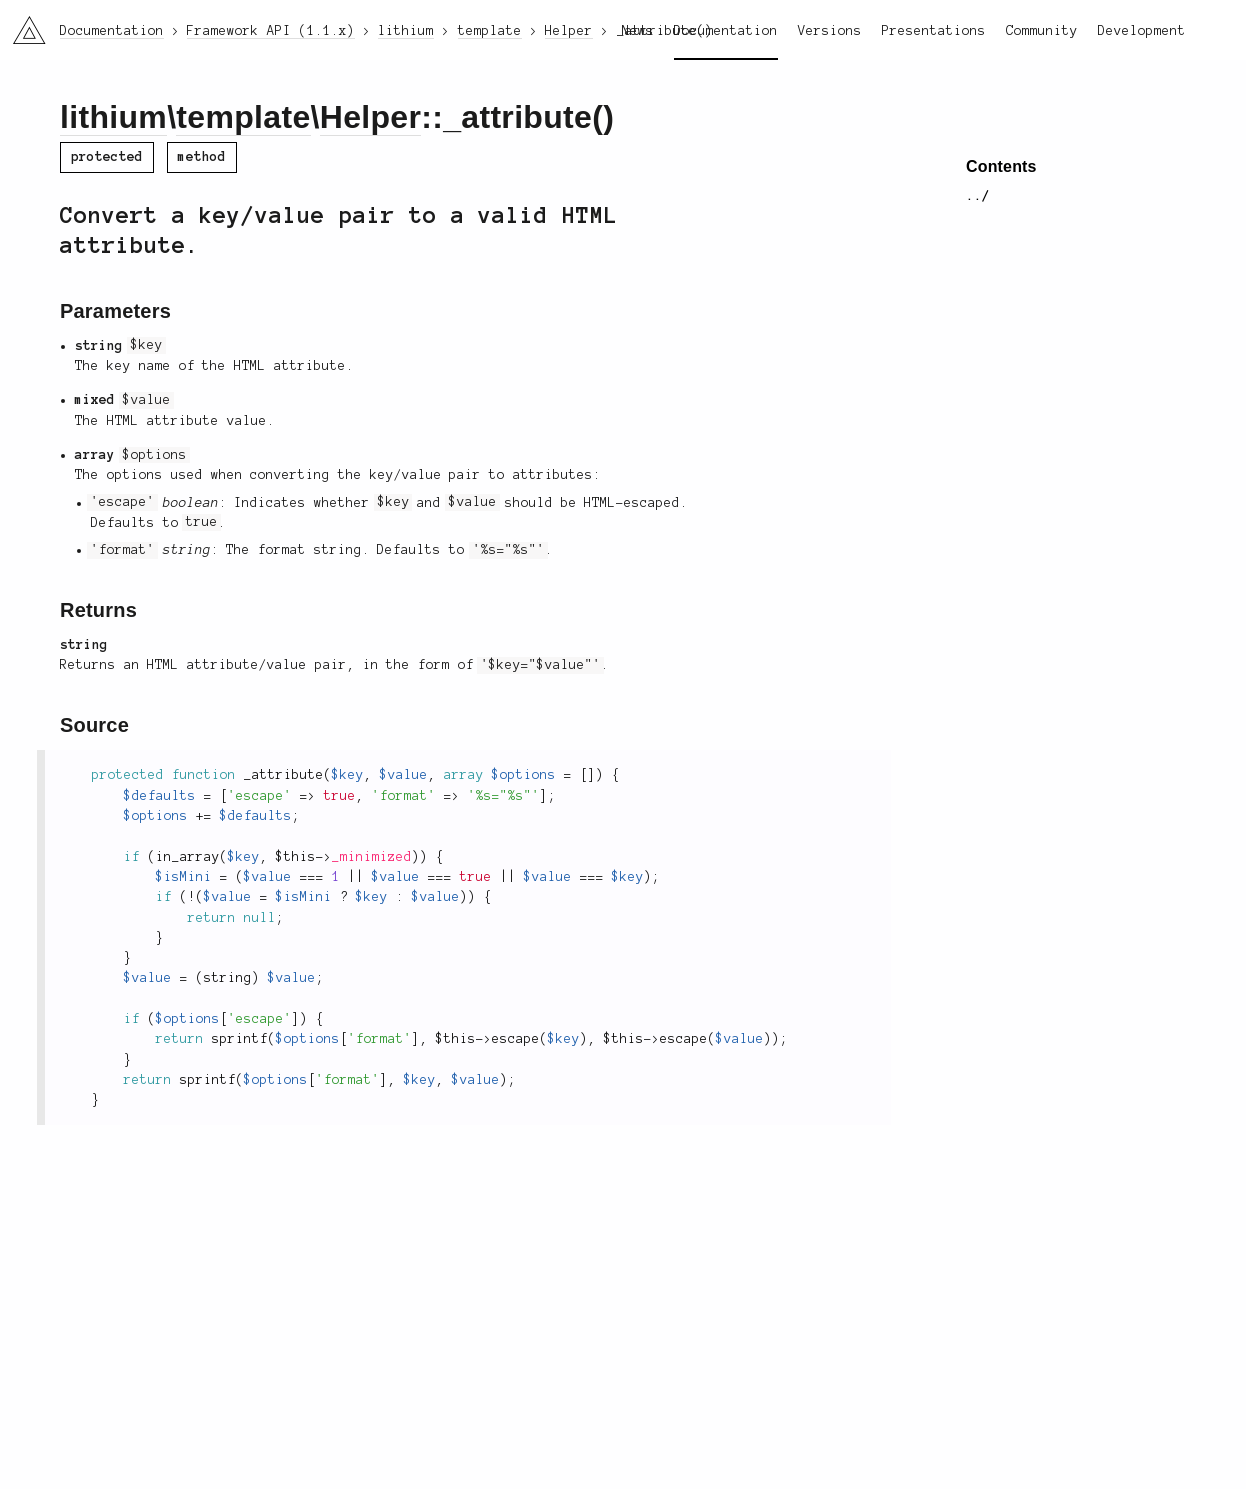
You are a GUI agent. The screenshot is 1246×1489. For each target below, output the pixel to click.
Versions (830, 31)
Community (1042, 31)
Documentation (726, 31)
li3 (22, 24)
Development (1142, 31)
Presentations (934, 31)
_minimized (372, 857)
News (638, 31)
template (243, 117)
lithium (113, 117)
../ (978, 196)
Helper (371, 117)
